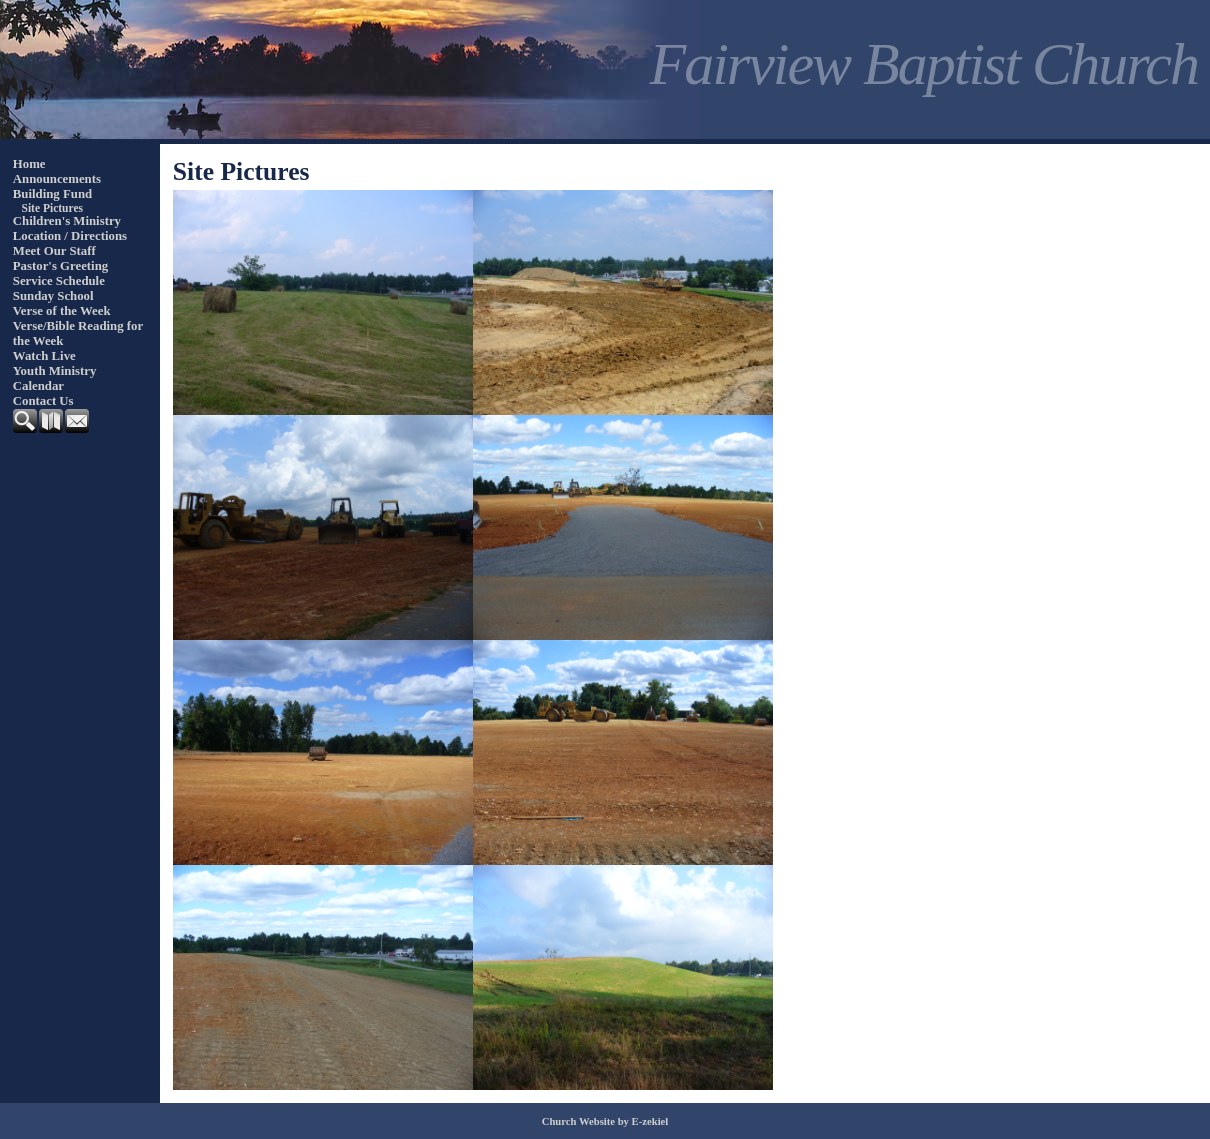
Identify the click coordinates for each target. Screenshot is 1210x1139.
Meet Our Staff (54, 251)
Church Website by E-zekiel (605, 1121)
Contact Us (43, 401)
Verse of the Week (62, 311)
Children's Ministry (67, 221)
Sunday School (53, 296)
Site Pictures (53, 208)
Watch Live (44, 356)
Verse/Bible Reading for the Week (78, 333)
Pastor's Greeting (60, 266)
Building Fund (52, 194)
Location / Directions (70, 236)
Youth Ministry (55, 371)
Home (29, 164)
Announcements (57, 179)
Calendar (38, 386)
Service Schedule (59, 281)
